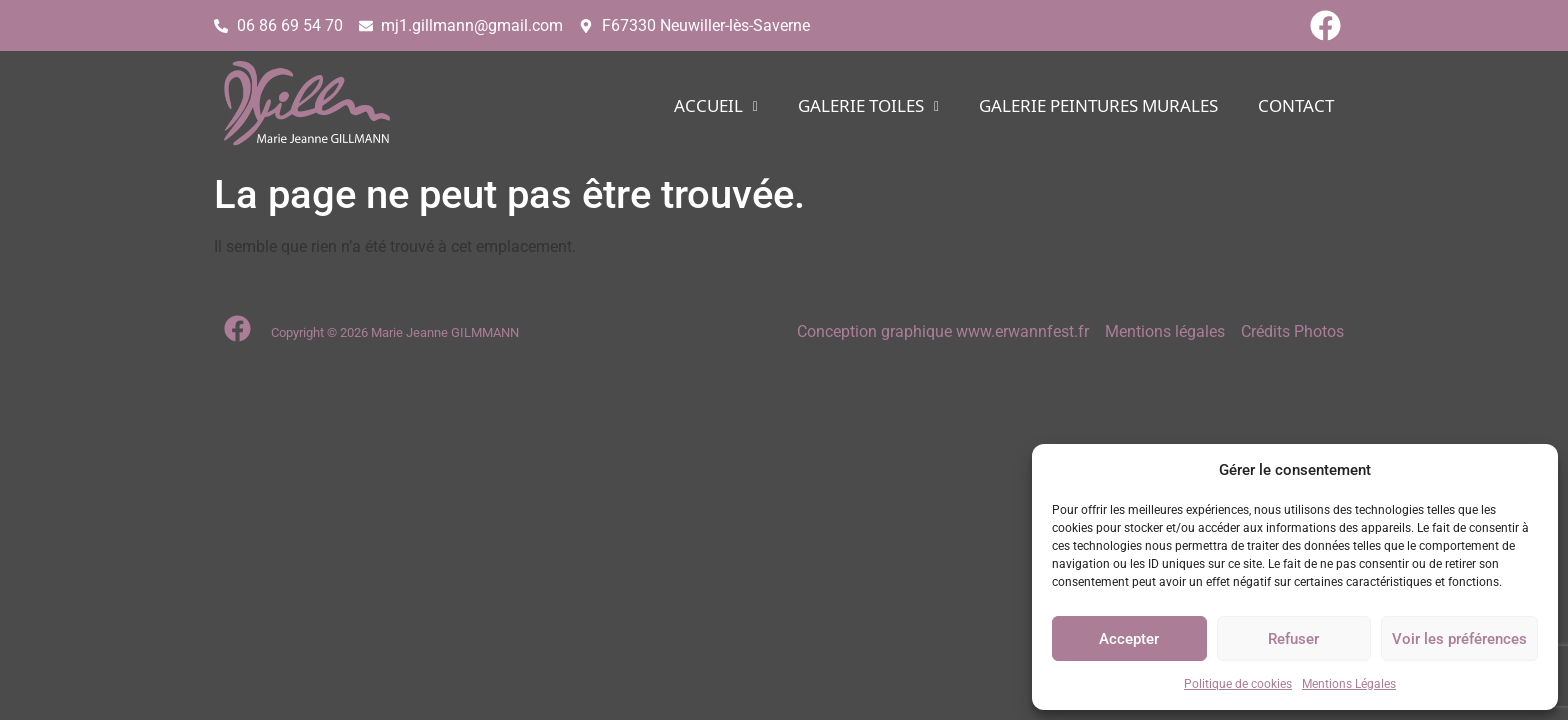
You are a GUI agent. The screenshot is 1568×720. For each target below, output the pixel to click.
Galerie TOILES (868, 106)
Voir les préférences (1459, 639)
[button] (716, 106)
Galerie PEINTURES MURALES (1098, 106)
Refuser (1293, 639)
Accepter (1129, 639)
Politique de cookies (1238, 684)
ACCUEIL (716, 106)
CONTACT (1296, 106)
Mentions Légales (1349, 684)
